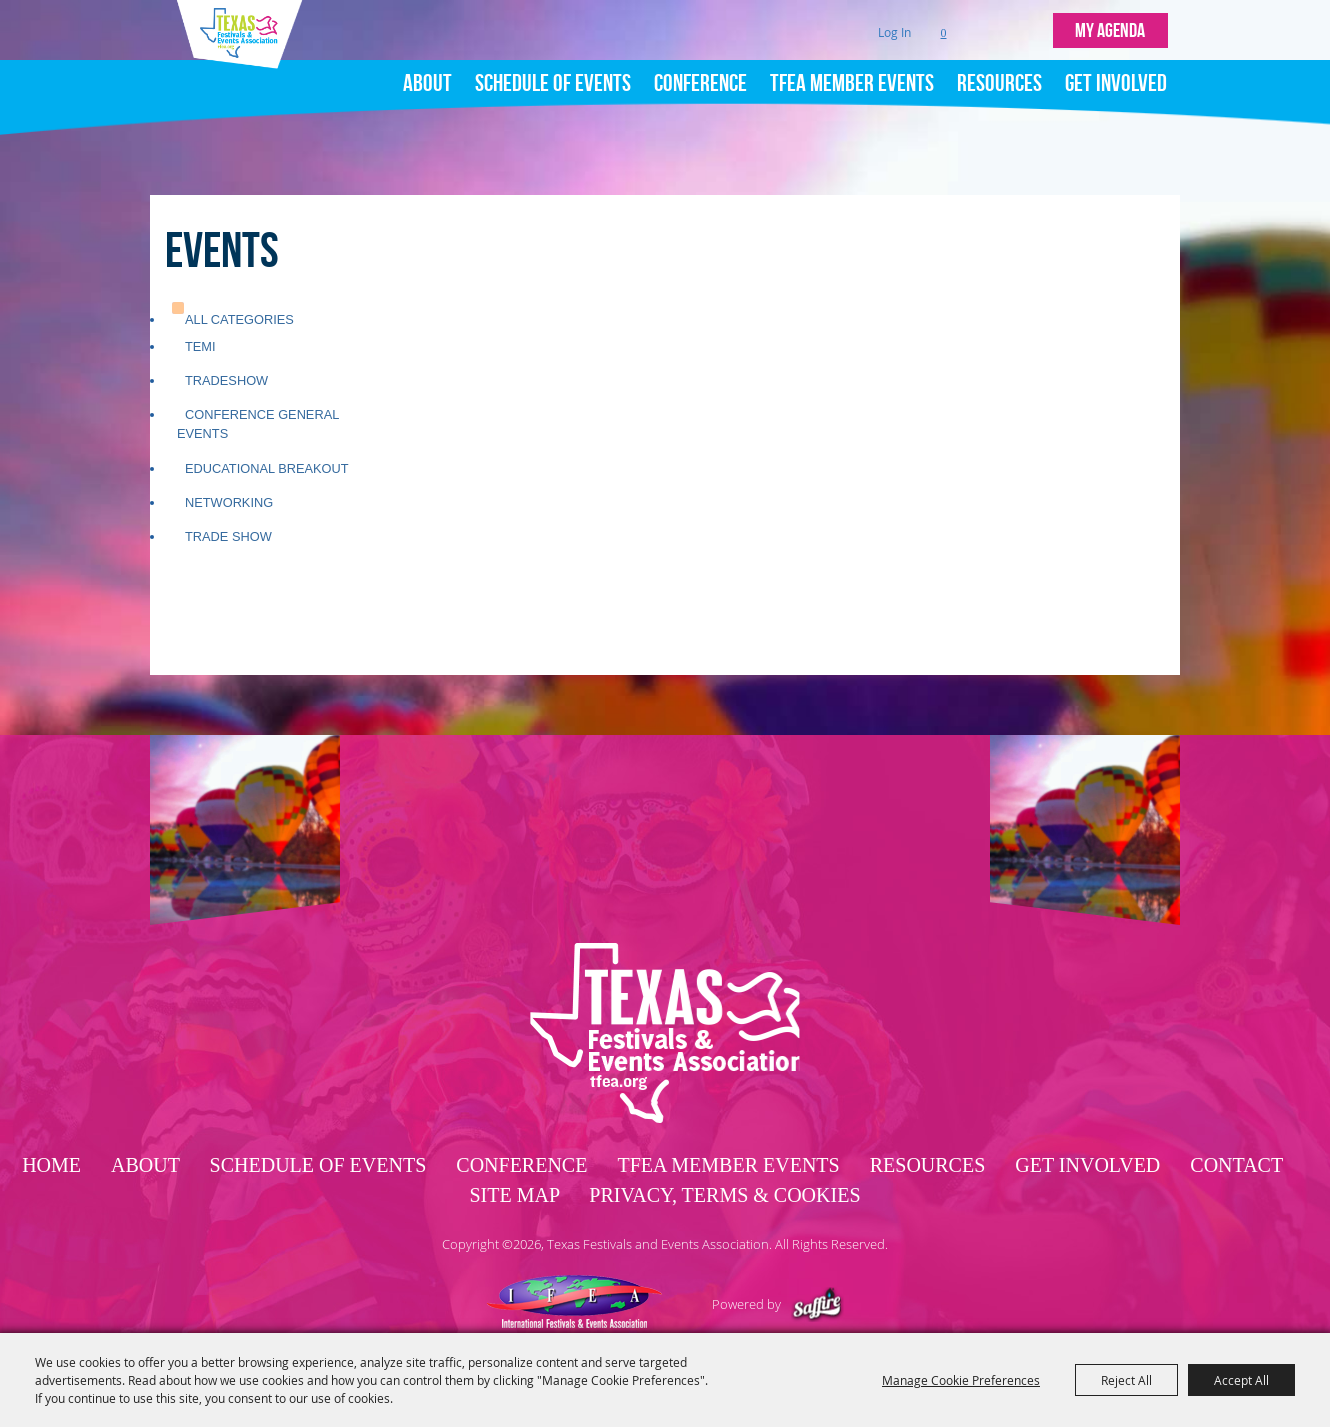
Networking (229, 449)
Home (51, 1119)
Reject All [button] (1126, 1380)
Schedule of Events (553, 72)
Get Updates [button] (1027, 25)
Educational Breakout (267, 415)
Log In (894, 24)
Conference (700, 72)
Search (985, 25)
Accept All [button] (1241, 1380)
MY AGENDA (1110, 25)
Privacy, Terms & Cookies (724, 1149)
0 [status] (944, 25)
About (427, 72)
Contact (1236, 1119)
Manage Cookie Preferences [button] (961, 1380)
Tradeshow (226, 327)
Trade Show (228, 483)
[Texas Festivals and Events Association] (246, 68)
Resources (999, 72)
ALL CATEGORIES (239, 266)
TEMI (200, 293)
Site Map (514, 1149)
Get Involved (1116, 72)
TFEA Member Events (852, 72)
